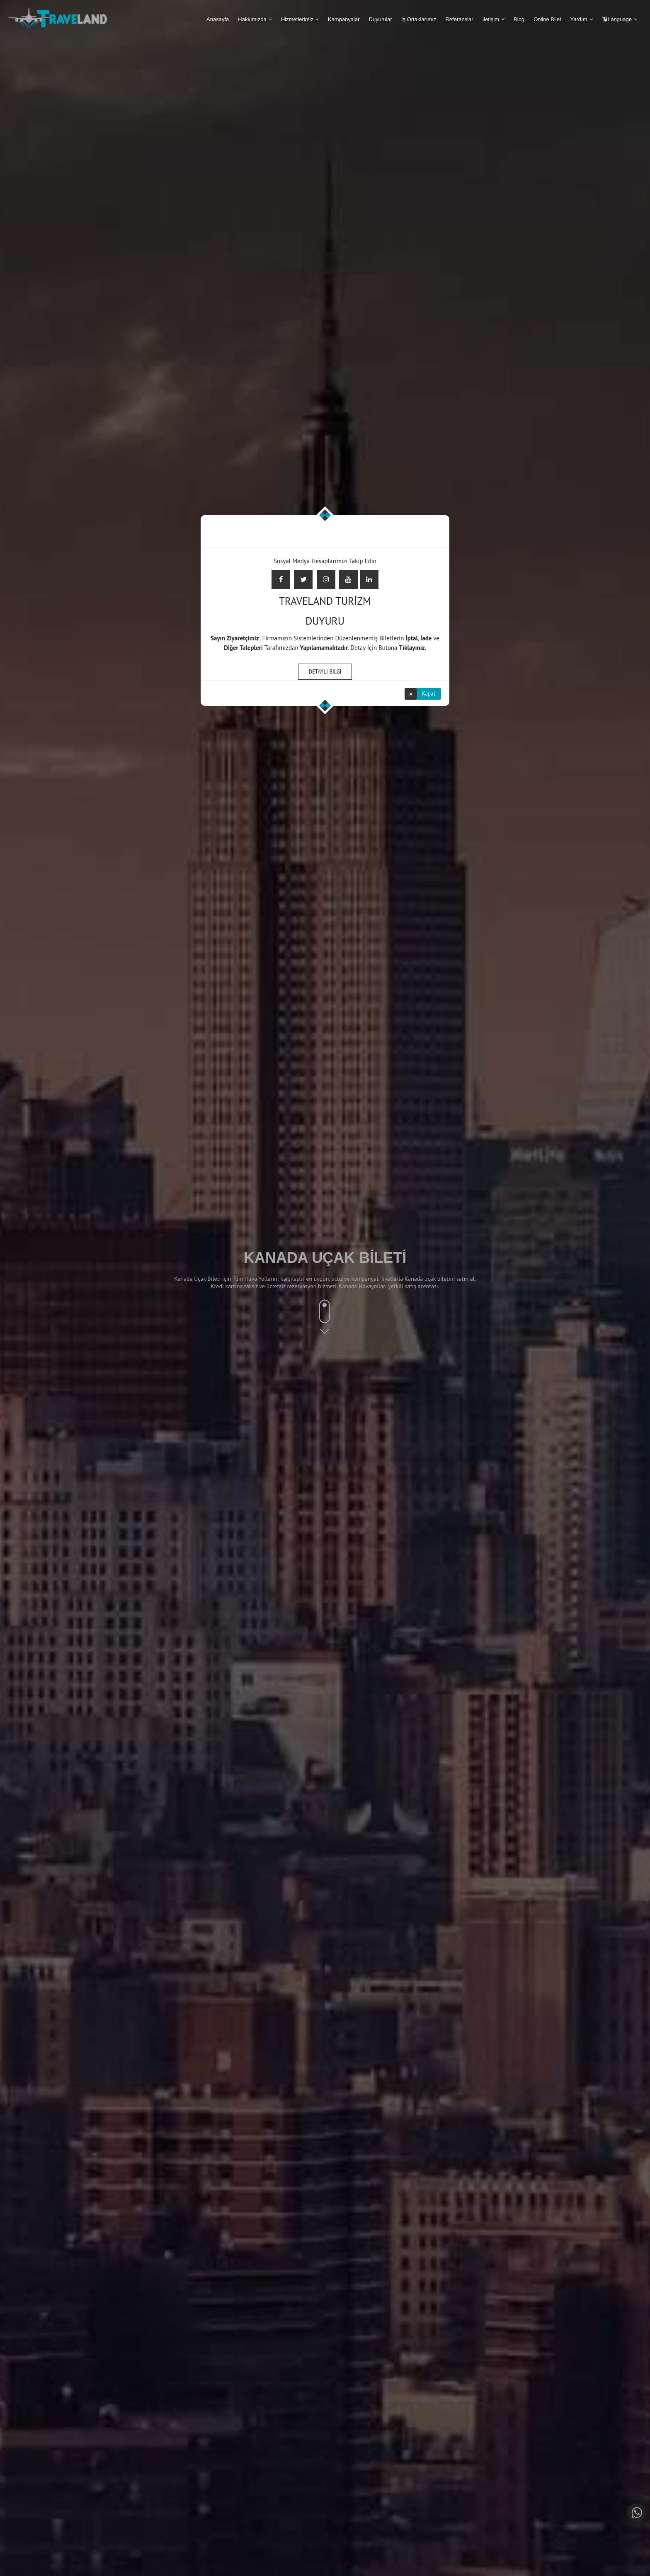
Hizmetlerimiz (297, 19)
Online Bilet (547, 19)
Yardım (578, 19)
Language (617, 19)
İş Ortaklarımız (419, 19)
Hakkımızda (252, 19)
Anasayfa (217, 19)
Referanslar (459, 19)
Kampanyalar (344, 19)
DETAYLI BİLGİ (325, 670)
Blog (519, 19)
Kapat (428, 692)
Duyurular (380, 19)
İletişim (491, 19)
